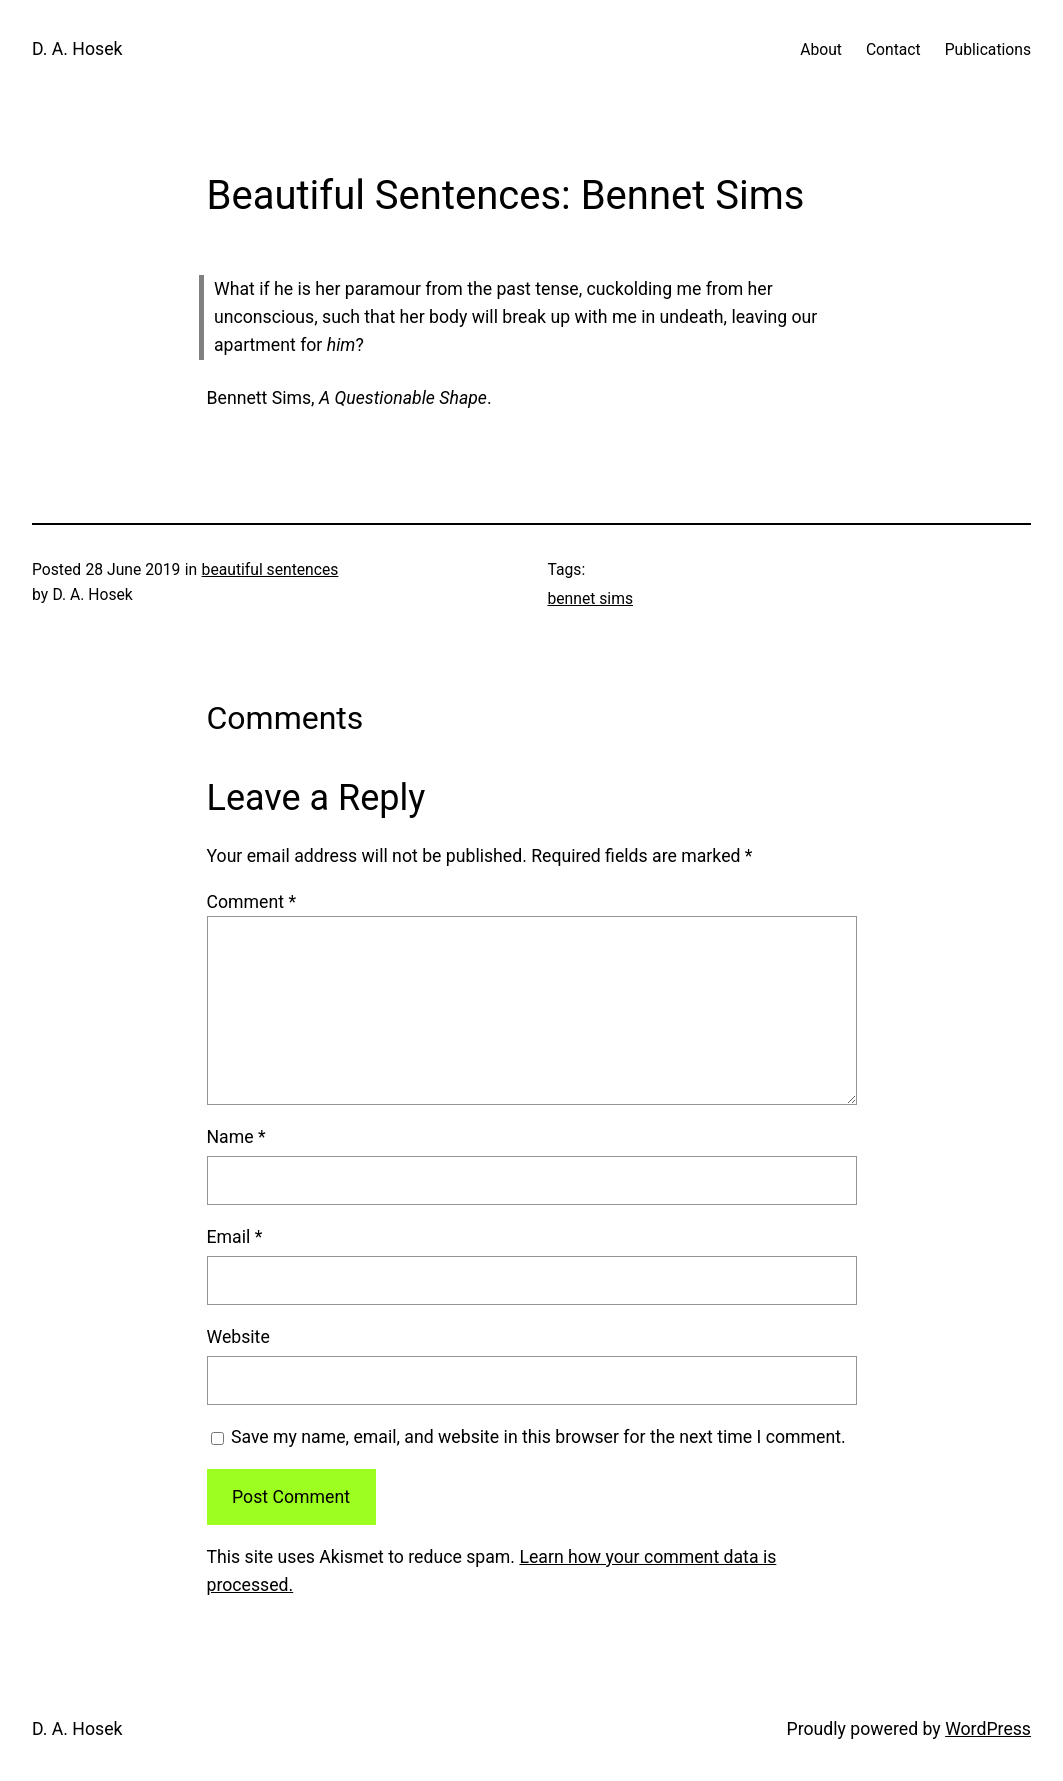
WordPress (988, 1729)
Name (236, 1137)
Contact (893, 49)
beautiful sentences (270, 569)
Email (235, 1237)
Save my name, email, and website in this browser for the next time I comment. (538, 1437)
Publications (988, 49)
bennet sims (590, 598)
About (821, 49)
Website (238, 1337)
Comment (252, 902)
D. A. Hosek (77, 49)
